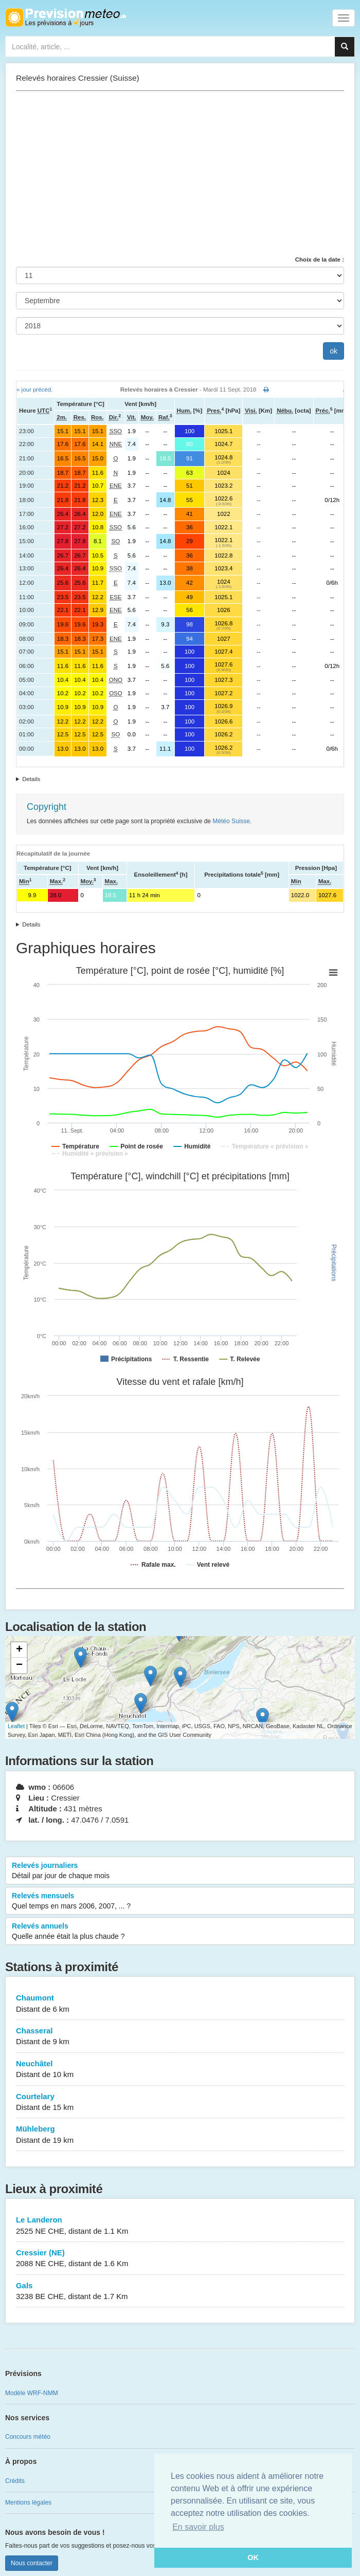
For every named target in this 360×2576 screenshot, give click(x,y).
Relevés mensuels (180, 1901)
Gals (180, 2291)
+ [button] (19, 1650)
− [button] (19, 1665)
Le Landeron (180, 2225)
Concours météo (27, 2436)
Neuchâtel (180, 2069)
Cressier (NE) (180, 2258)
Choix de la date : (319, 259)
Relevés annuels (180, 1931)
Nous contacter (31, 2563)
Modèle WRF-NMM (31, 2393)
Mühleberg (180, 2134)
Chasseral (180, 2036)
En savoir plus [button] (198, 2527)
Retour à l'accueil (65, 17)
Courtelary (180, 2102)
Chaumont (180, 2003)
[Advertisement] (180, 173)
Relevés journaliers (180, 1871)
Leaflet (16, 1726)
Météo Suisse (231, 821)
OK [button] (253, 2557)
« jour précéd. (34, 389)
